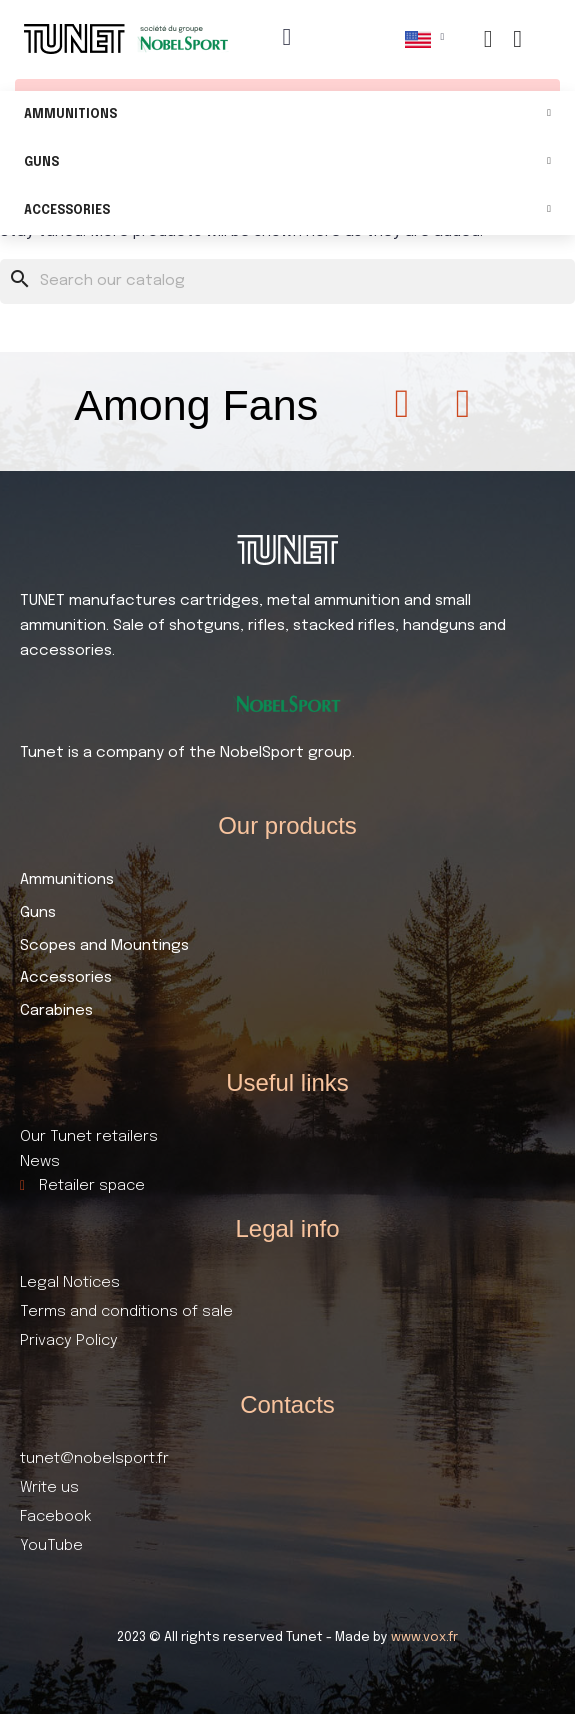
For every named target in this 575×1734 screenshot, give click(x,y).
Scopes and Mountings (104, 946)
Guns (287, 163)
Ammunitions (287, 115)
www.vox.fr (424, 1637)
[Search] (287, 281)
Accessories (287, 211)
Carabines (56, 1011)
